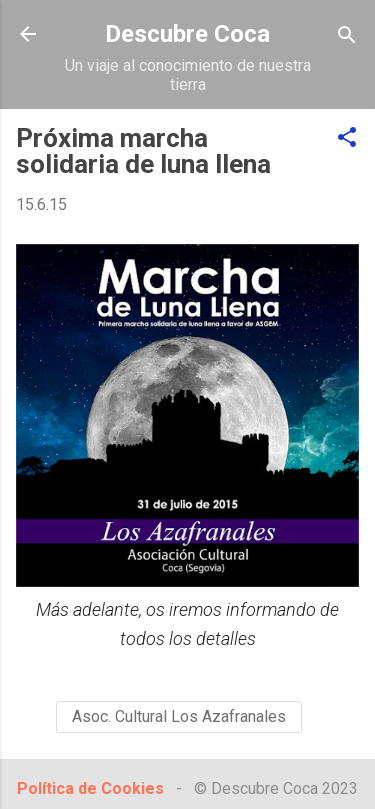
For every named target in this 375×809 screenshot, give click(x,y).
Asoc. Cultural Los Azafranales (179, 716)
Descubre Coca (187, 34)
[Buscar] (347, 36)
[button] (347, 138)
